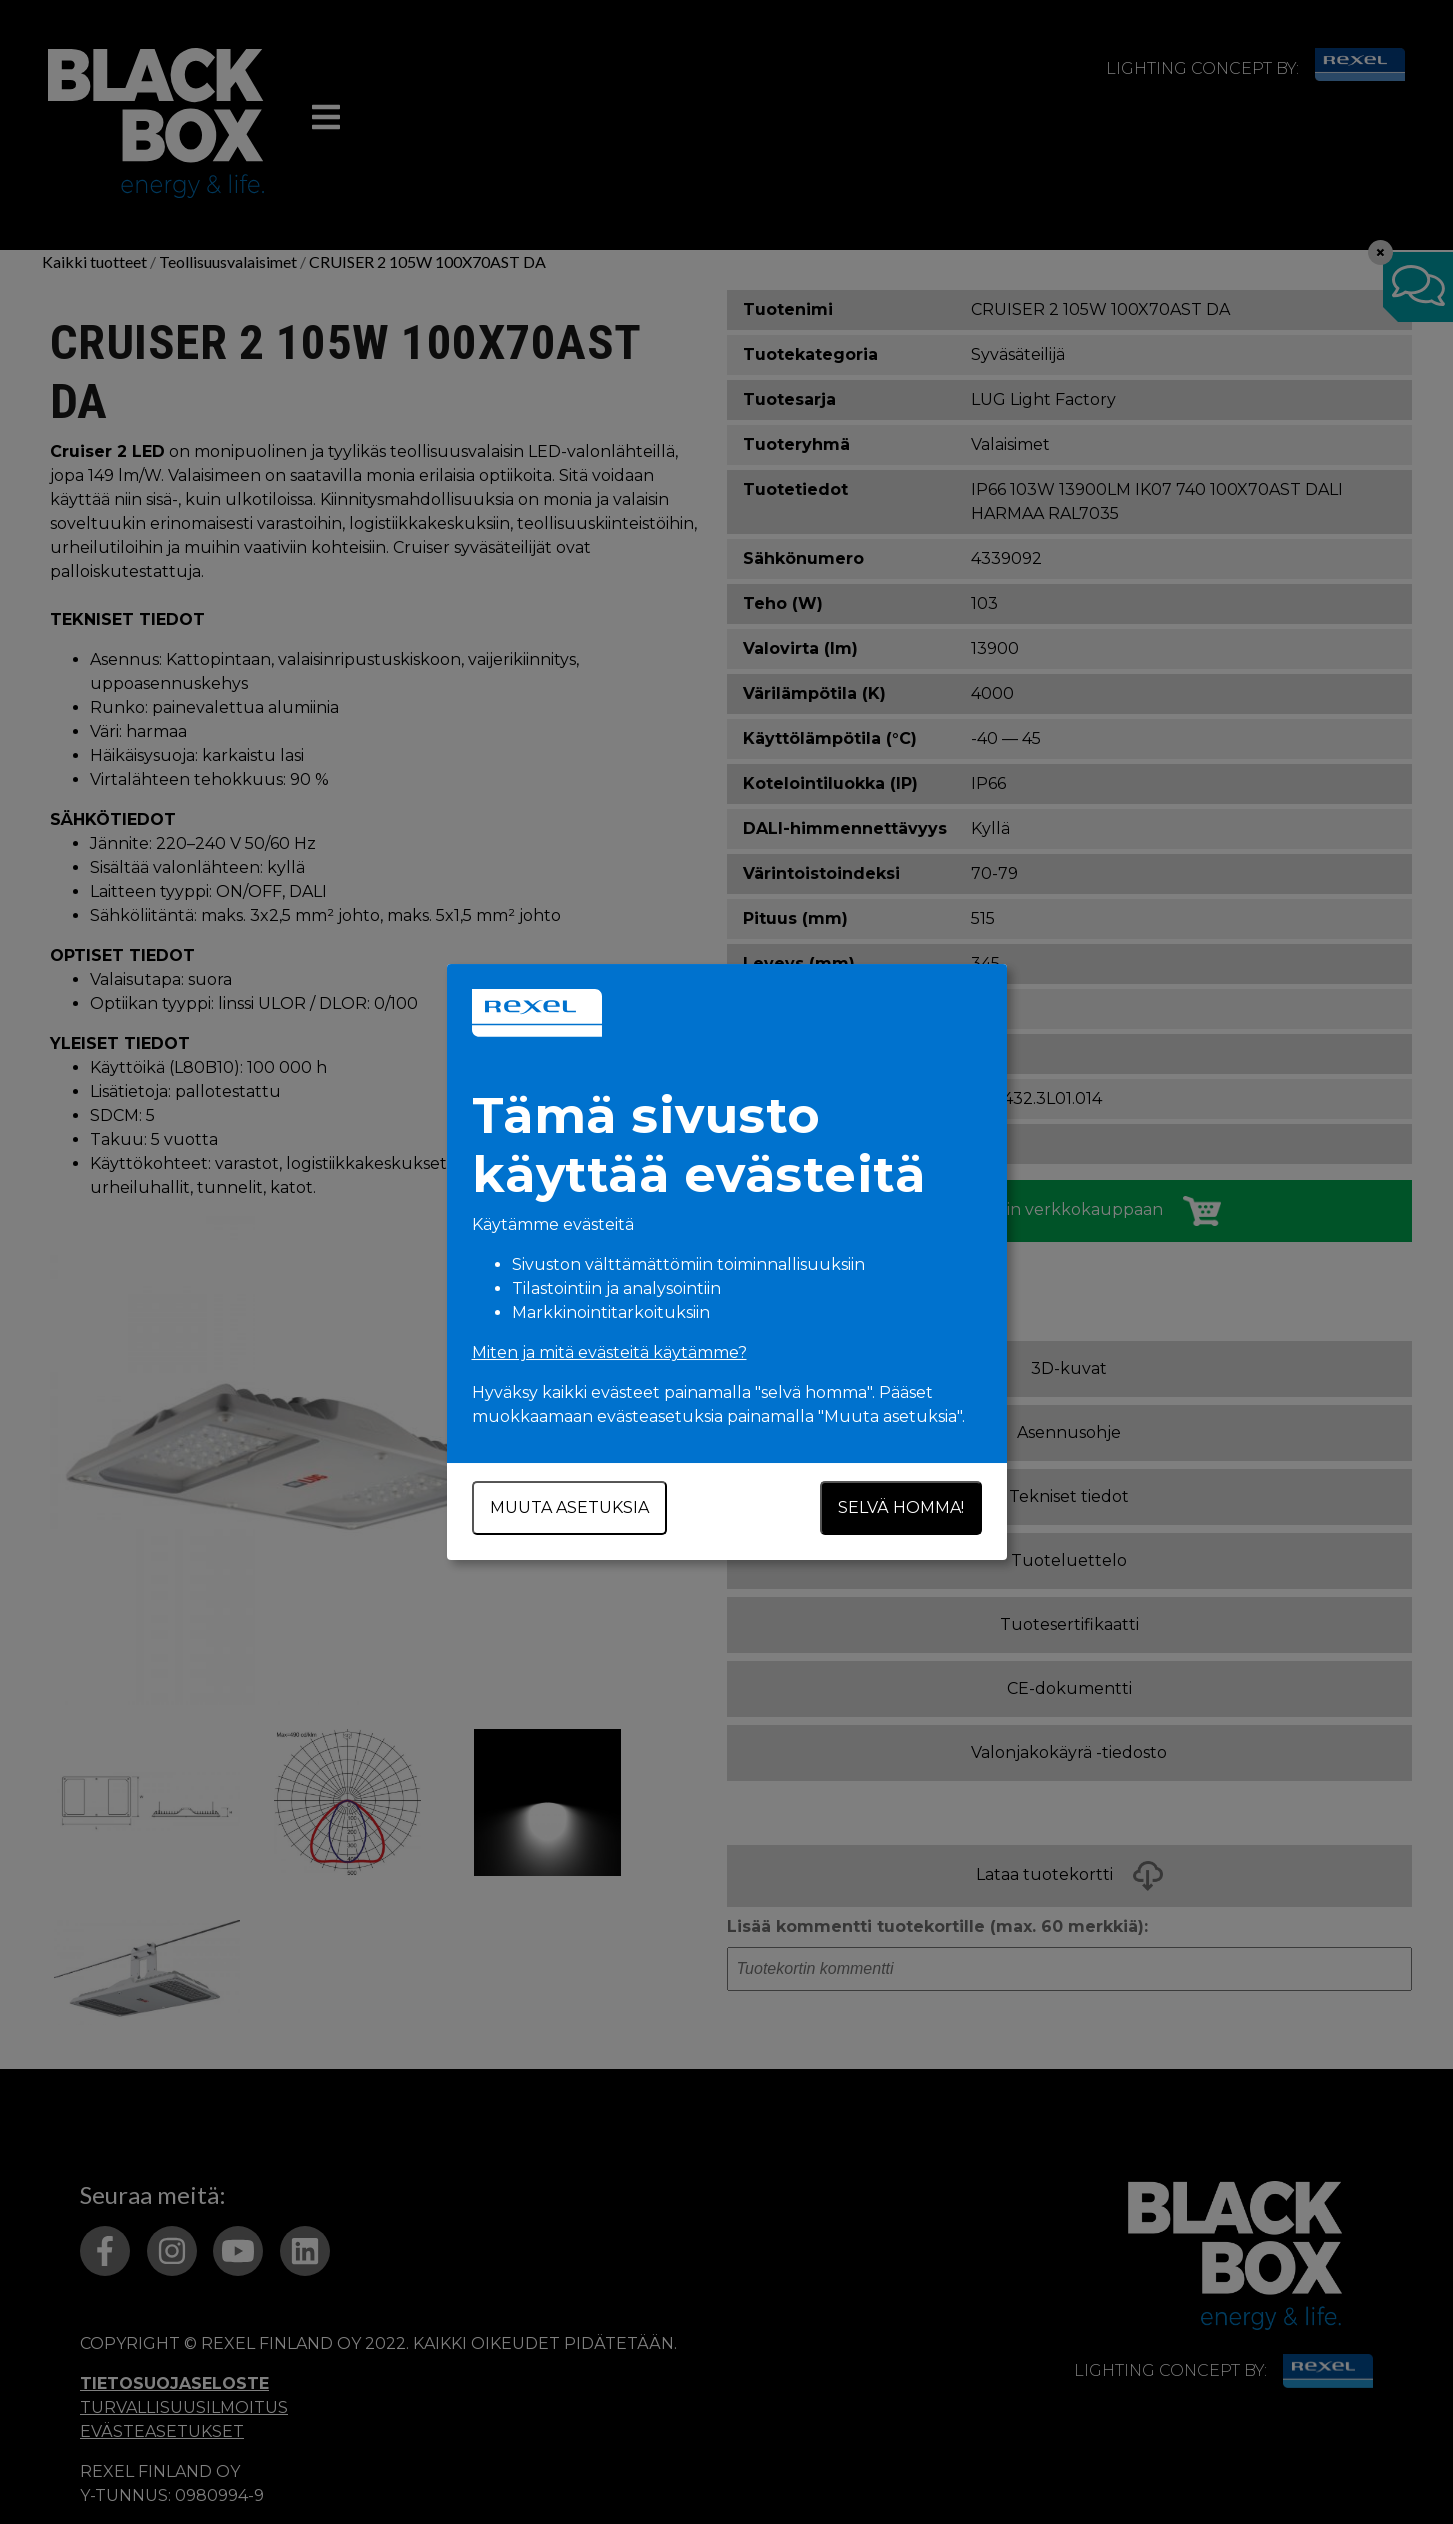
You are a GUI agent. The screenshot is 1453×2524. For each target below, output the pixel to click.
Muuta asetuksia (569, 1507)
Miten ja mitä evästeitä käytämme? (609, 1352)
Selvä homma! (901, 1507)
